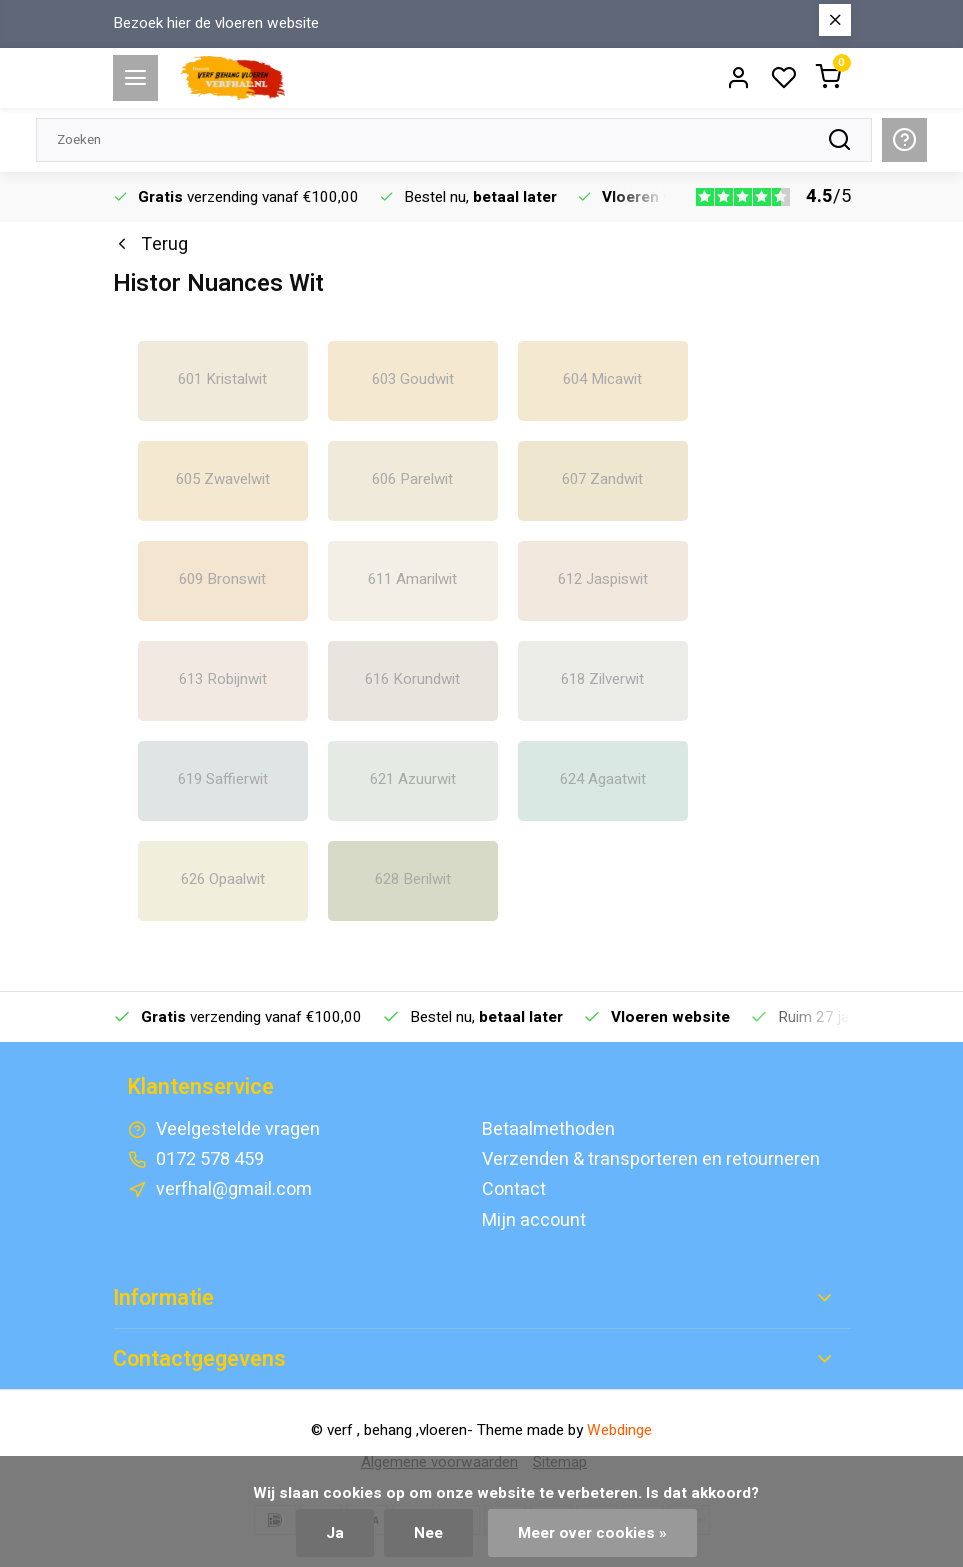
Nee (428, 1533)
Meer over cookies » (592, 1533)
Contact (514, 1189)
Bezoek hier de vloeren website (216, 23)
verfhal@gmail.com (234, 1189)
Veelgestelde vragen (238, 1129)
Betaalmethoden (548, 1129)
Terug (150, 244)
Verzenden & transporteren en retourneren (651, 1159)
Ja (335, 1533)
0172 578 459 (210, 1159)
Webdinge (619, 1430)
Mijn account (534, 1220)
